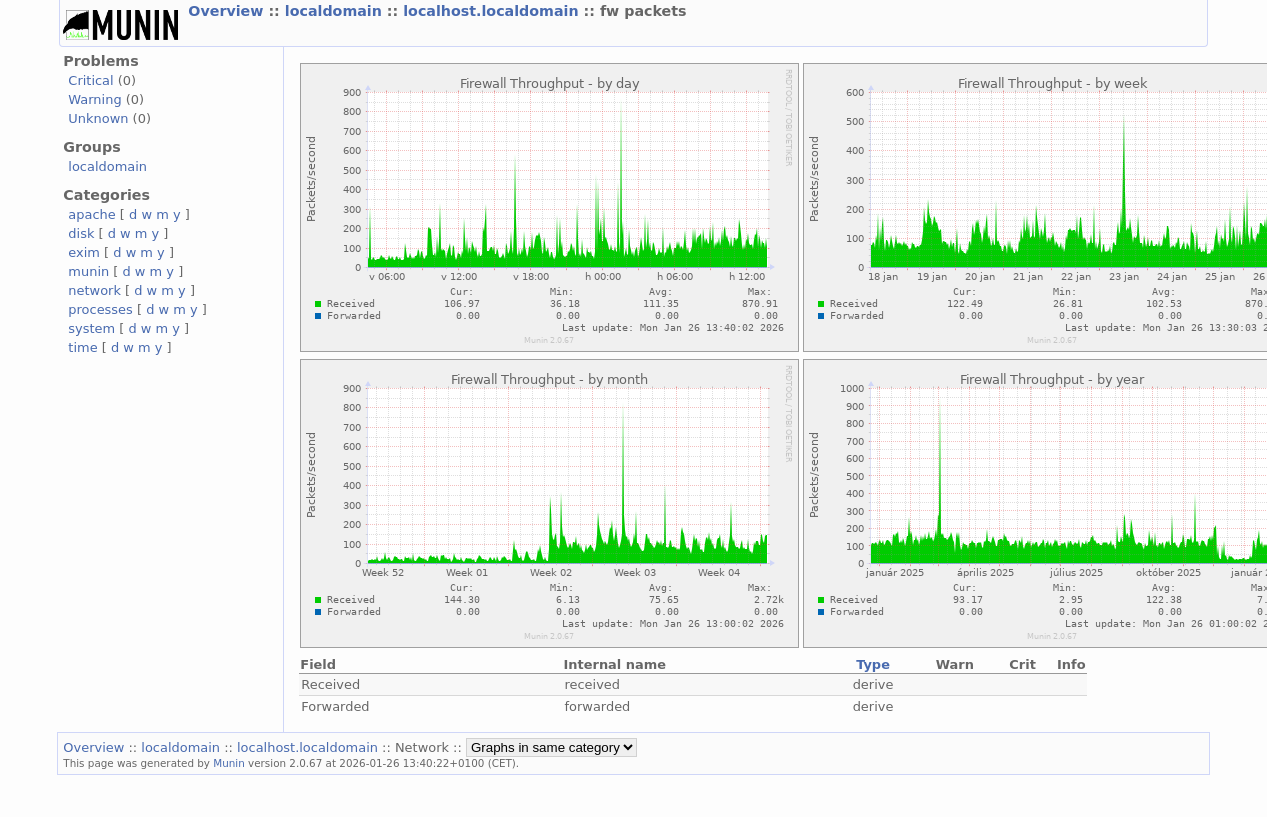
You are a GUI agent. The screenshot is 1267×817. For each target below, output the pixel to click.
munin (88, 271)
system (91, 328)
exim (84, 252)
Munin (229, 763)
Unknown (98, 118)
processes (100, 309)
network (94, 290)
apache (91, 214)
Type (873, 664)
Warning (94, 99)
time (82, 347)
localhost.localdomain (493, 11)
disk (81, 233)
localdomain (336, 11)
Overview (228, 11)
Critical (90, 80)
